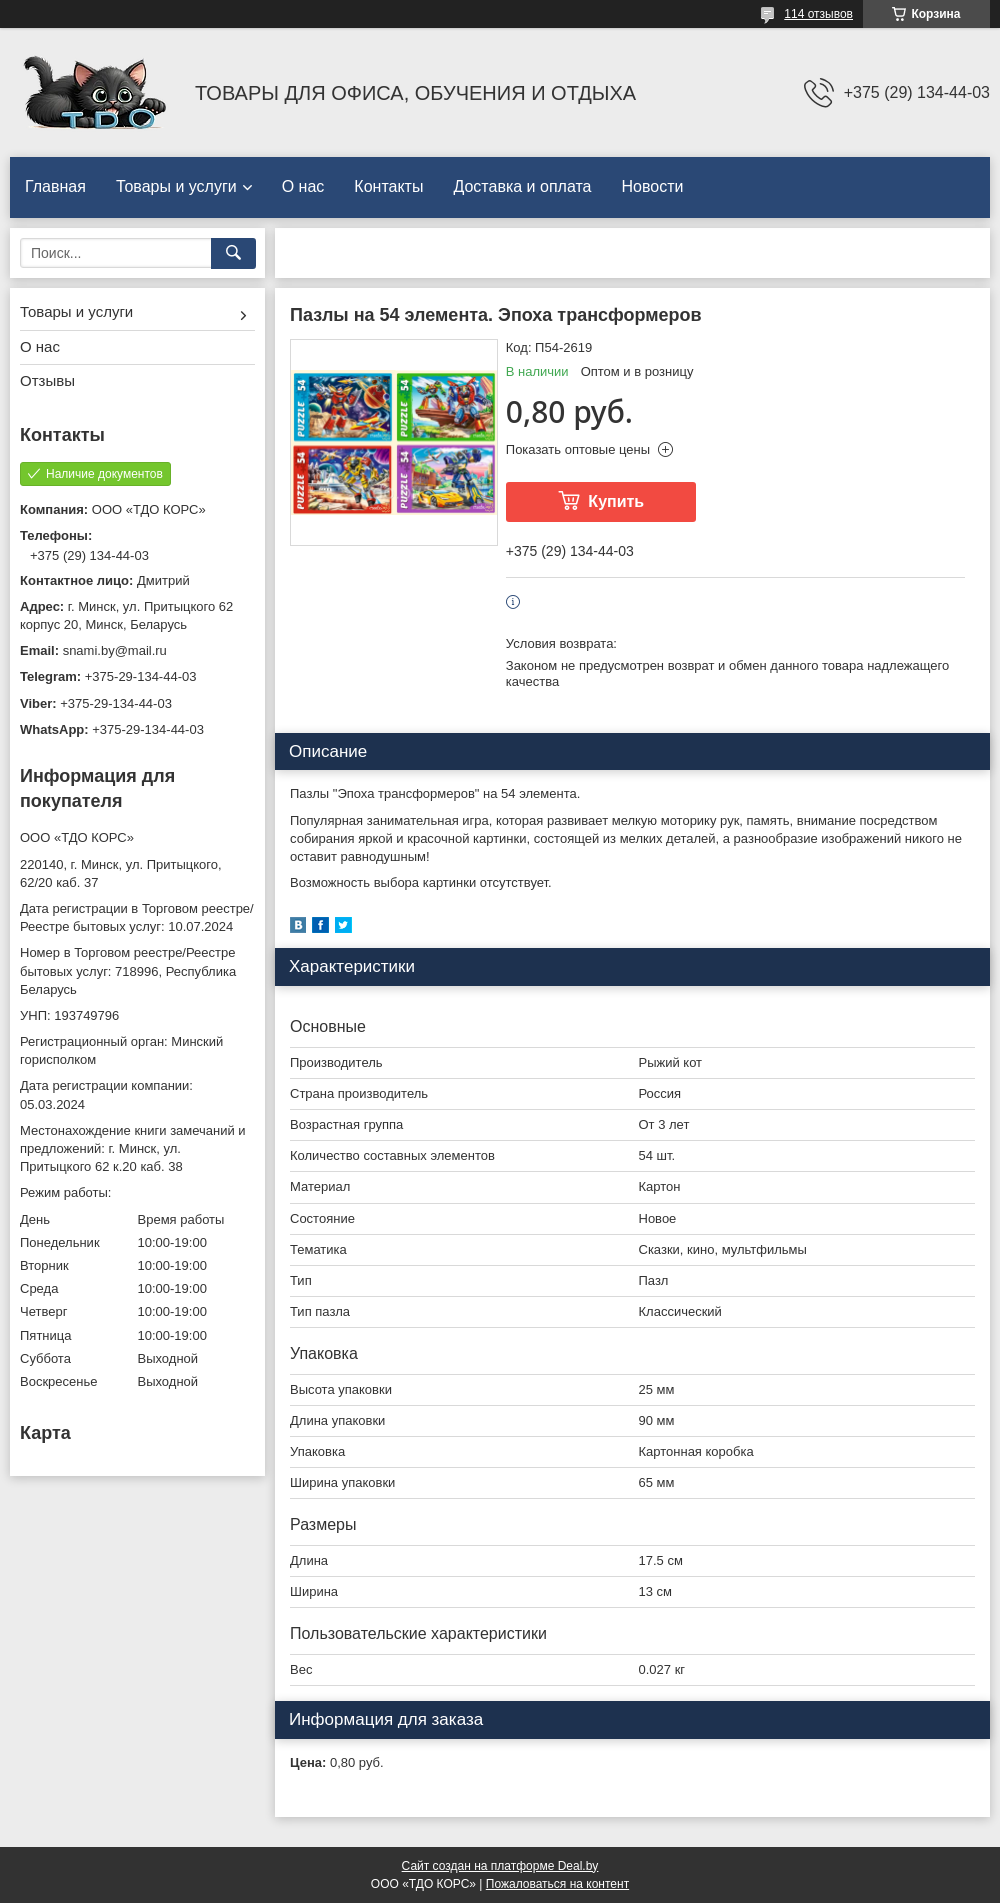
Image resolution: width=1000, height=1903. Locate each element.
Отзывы (47, 380)
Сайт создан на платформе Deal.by (500, 1866)
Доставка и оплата (522, 186)
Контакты (388, 186)
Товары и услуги (176, 186)
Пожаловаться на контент (557, 1884)
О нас (303, 186)
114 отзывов (818, 14)
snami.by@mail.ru (115, 650)
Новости (652, 186)
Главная (55, 186)
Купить (616, 501)
